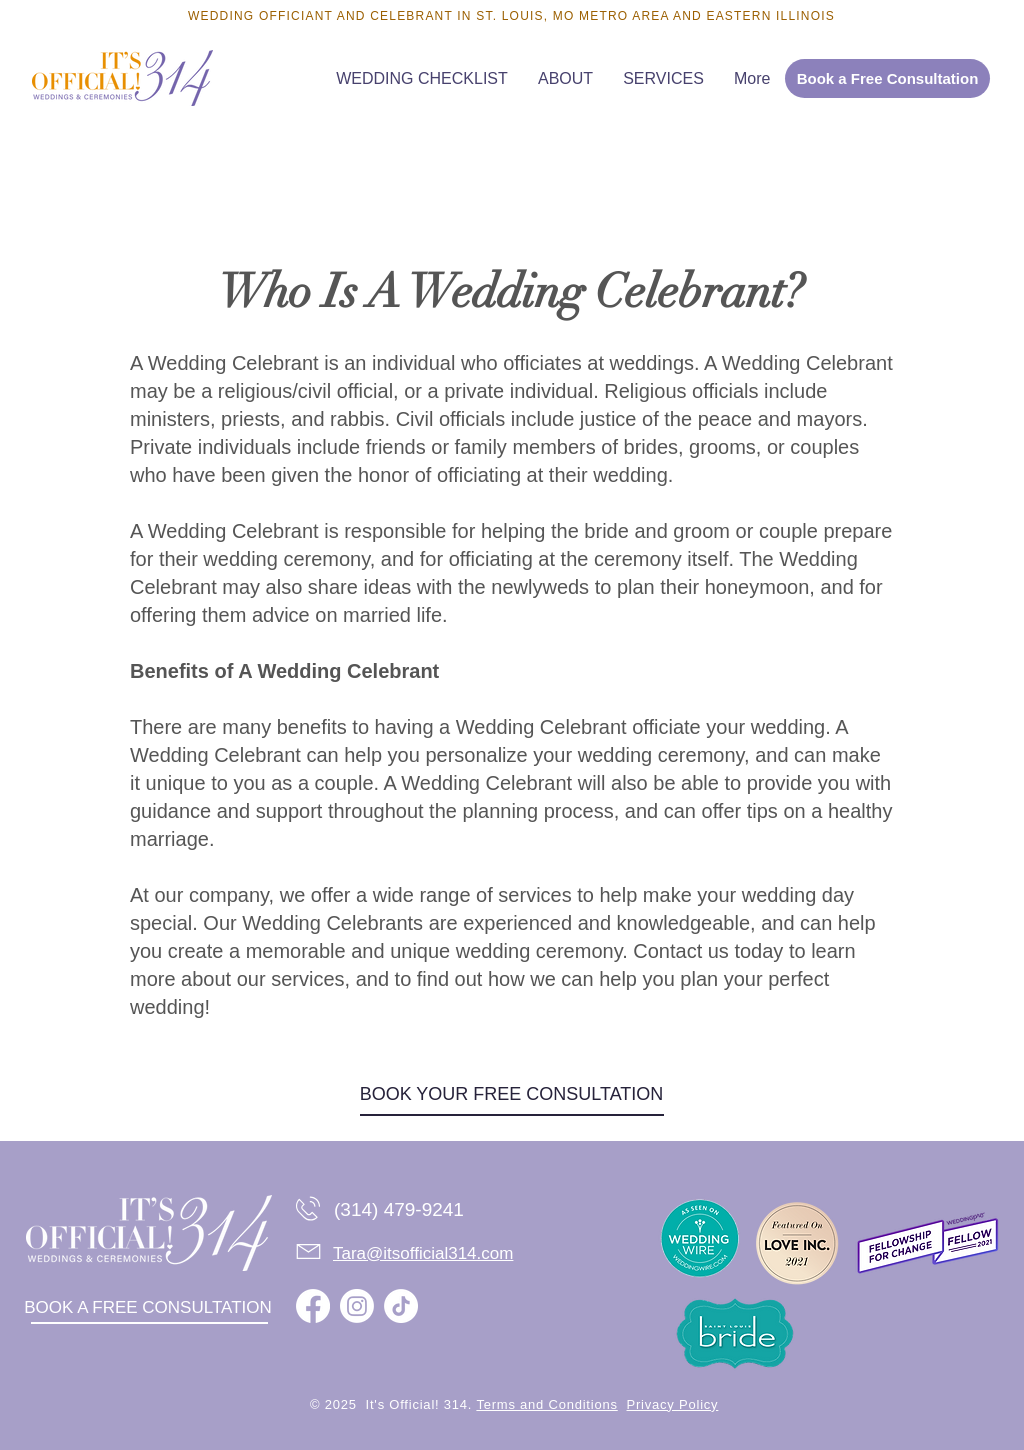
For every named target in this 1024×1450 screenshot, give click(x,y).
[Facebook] (313, 1306)
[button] (663, 78)
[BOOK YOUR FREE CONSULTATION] (511, 1095)
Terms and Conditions (546, 1404)
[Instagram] (357, 1306)
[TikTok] (401, 1306)
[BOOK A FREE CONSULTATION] (148, 1308)
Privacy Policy (673, 1404)
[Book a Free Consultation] (887, 78)
